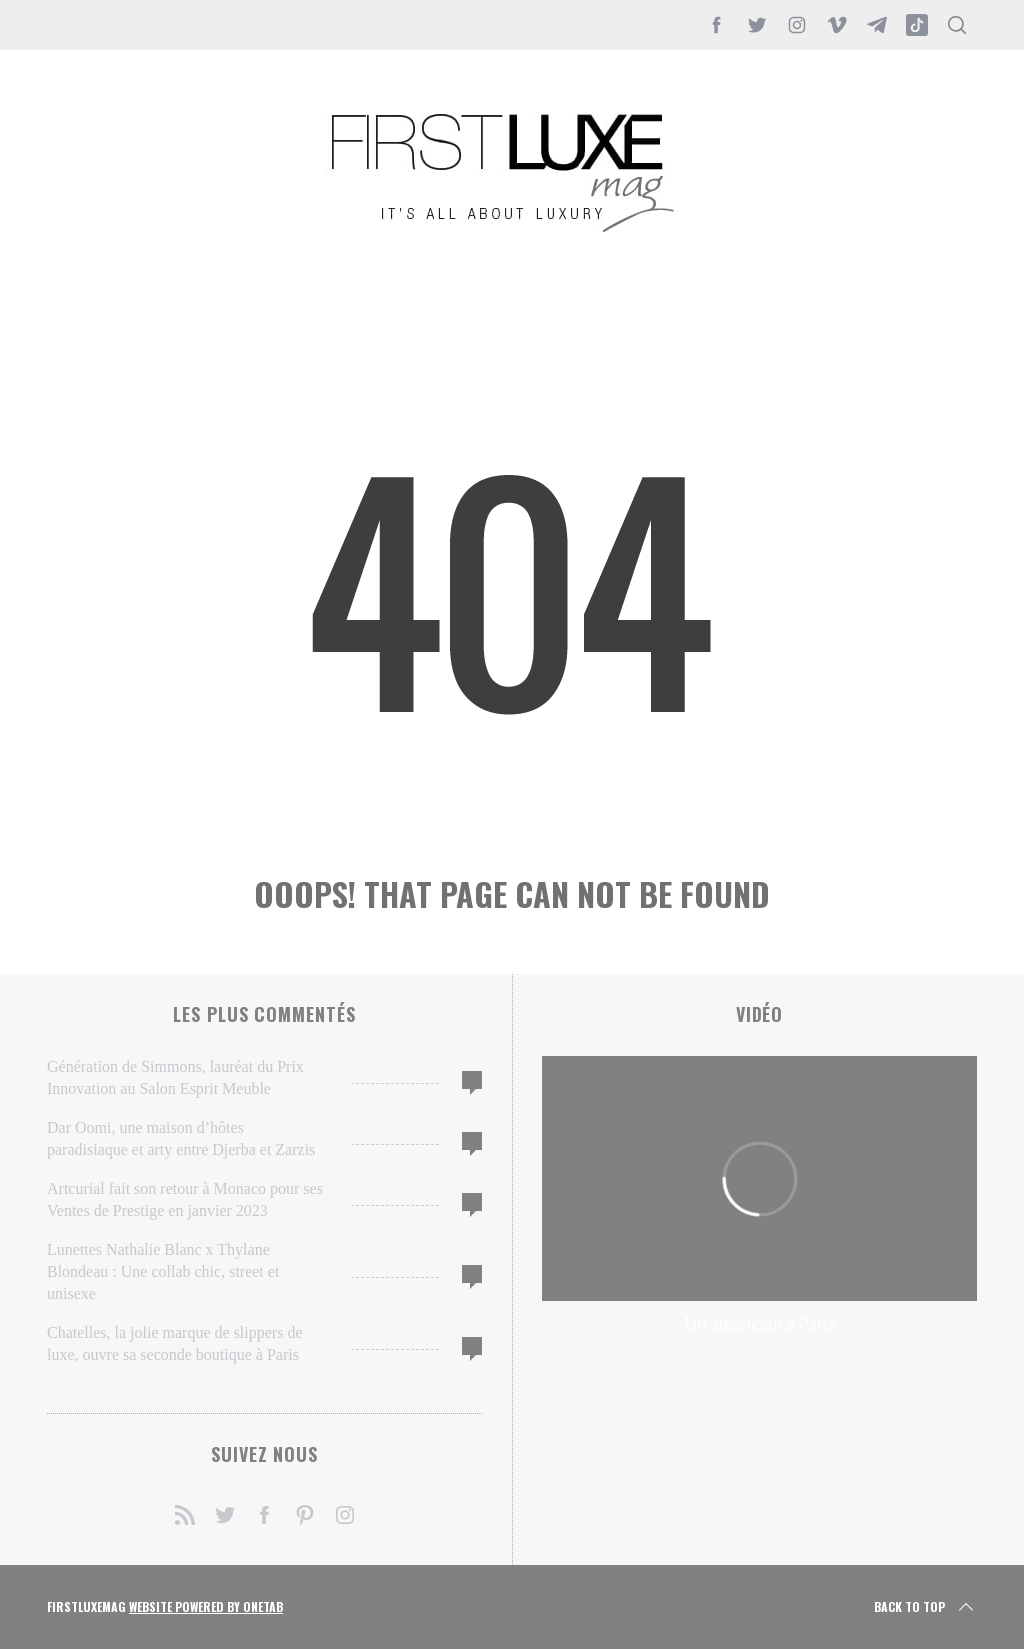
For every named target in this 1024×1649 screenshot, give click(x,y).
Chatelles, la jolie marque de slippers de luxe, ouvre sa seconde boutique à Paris (174, 1343)
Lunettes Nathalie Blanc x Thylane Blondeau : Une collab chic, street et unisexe (163, 1271)
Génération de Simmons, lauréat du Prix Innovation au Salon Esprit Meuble (175, 1077)
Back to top (925, 1607)
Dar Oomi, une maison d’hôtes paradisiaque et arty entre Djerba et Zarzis (181, 1138)
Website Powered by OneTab (206, 1606)
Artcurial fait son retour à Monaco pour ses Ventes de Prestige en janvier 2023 (185, 1199)
